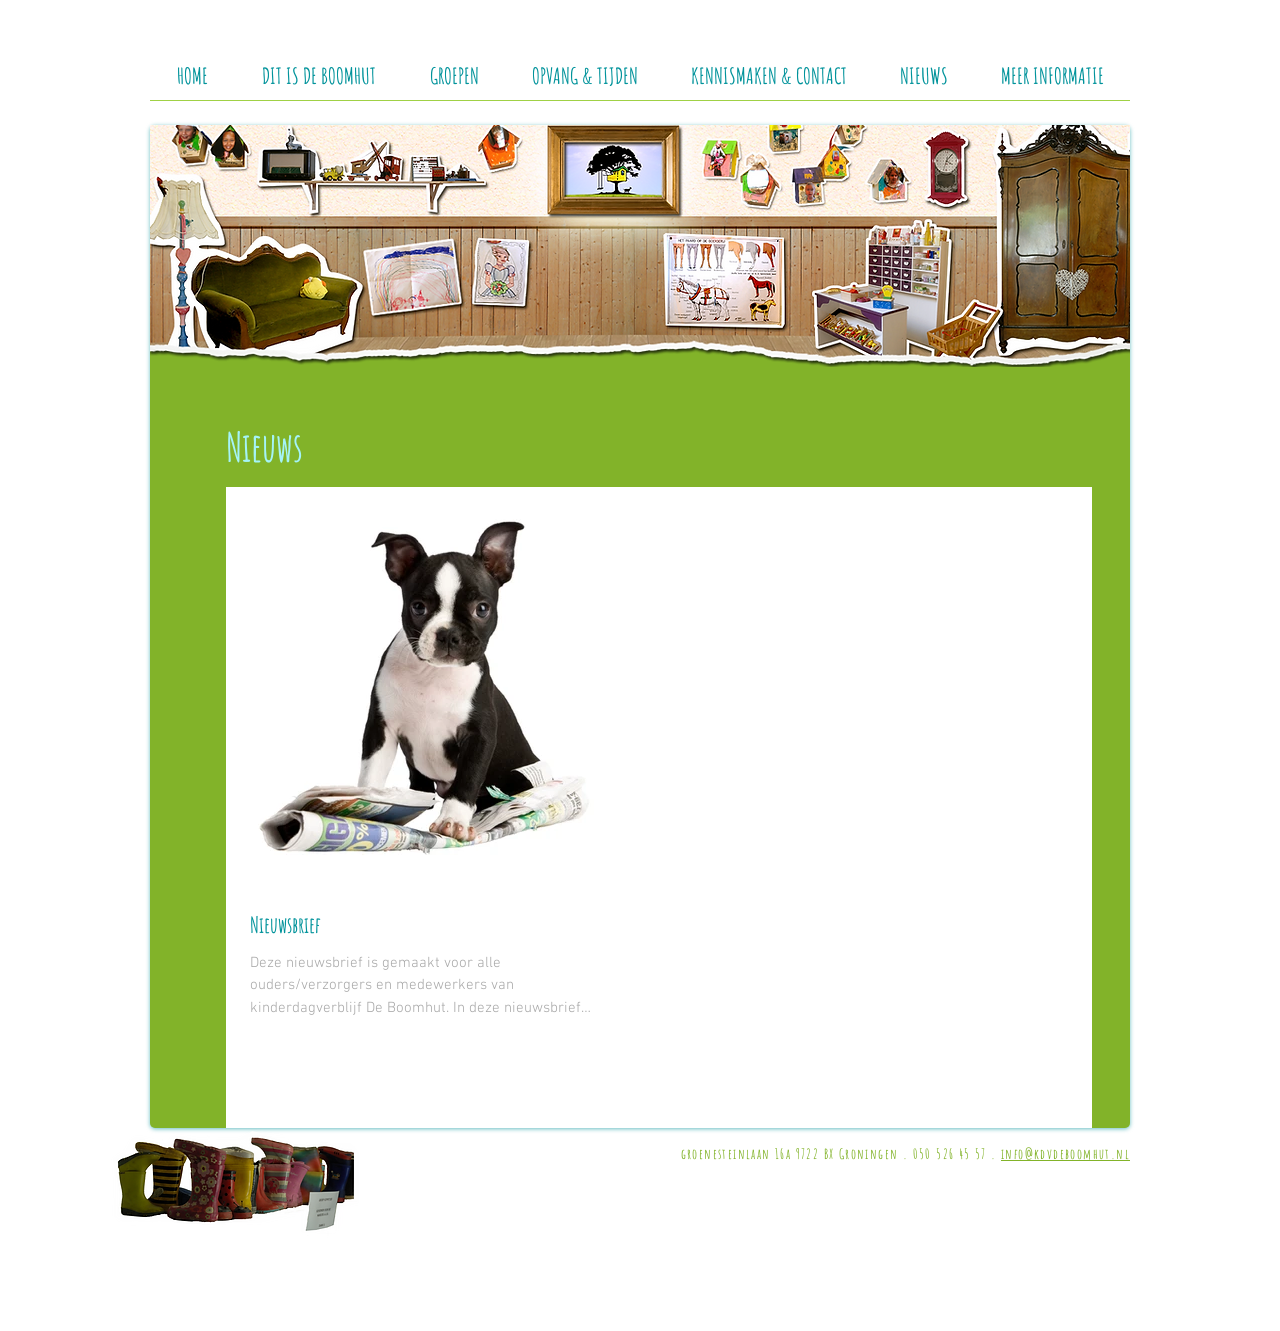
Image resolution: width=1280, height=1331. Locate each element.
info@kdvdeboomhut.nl (1065, 1153)
